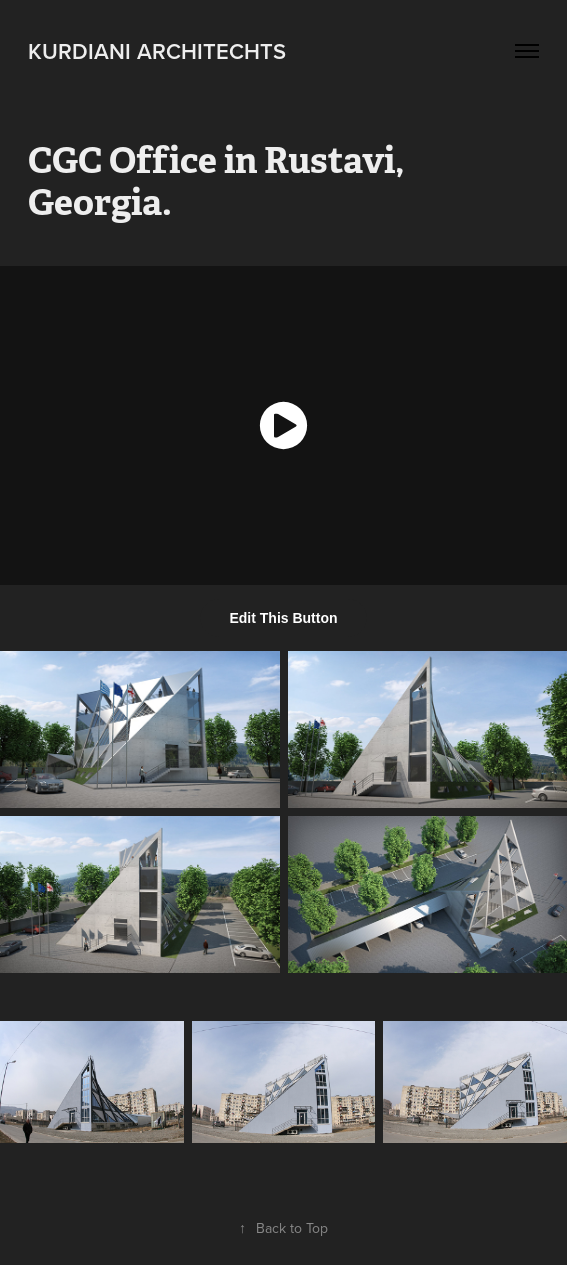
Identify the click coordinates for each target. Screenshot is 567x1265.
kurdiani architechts (157, 51)
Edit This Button (283, 618)
